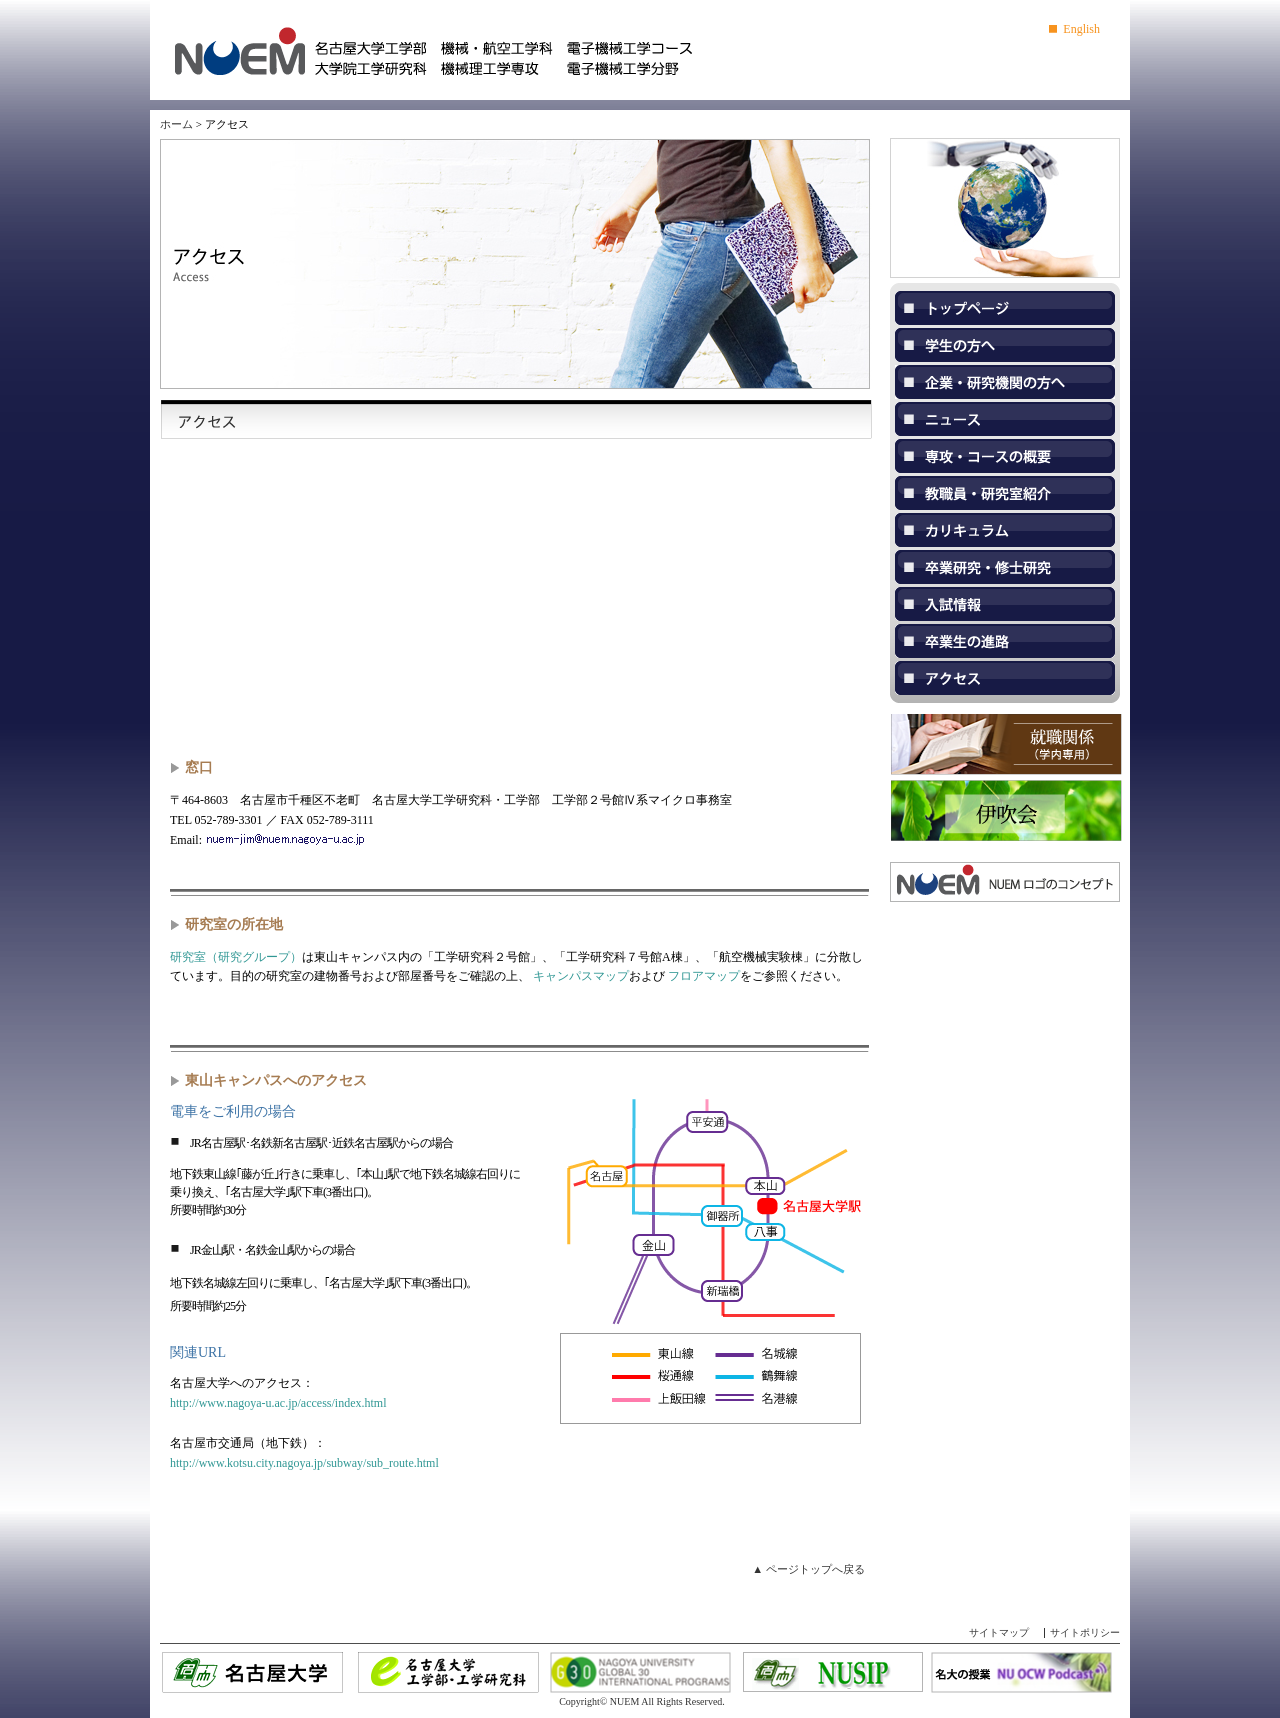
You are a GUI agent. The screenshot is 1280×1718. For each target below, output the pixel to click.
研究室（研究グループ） (236, 957)
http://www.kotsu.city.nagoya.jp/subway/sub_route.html (304, 1463)
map (520, 599)
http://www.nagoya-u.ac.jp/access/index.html (278, 1403)
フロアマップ (704, 976)
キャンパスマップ (581, 976)
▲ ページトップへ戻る (808, 1569)
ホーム (176, 124)
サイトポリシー (1085, 1632)
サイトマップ (999, 1632)
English (1081, 29)
